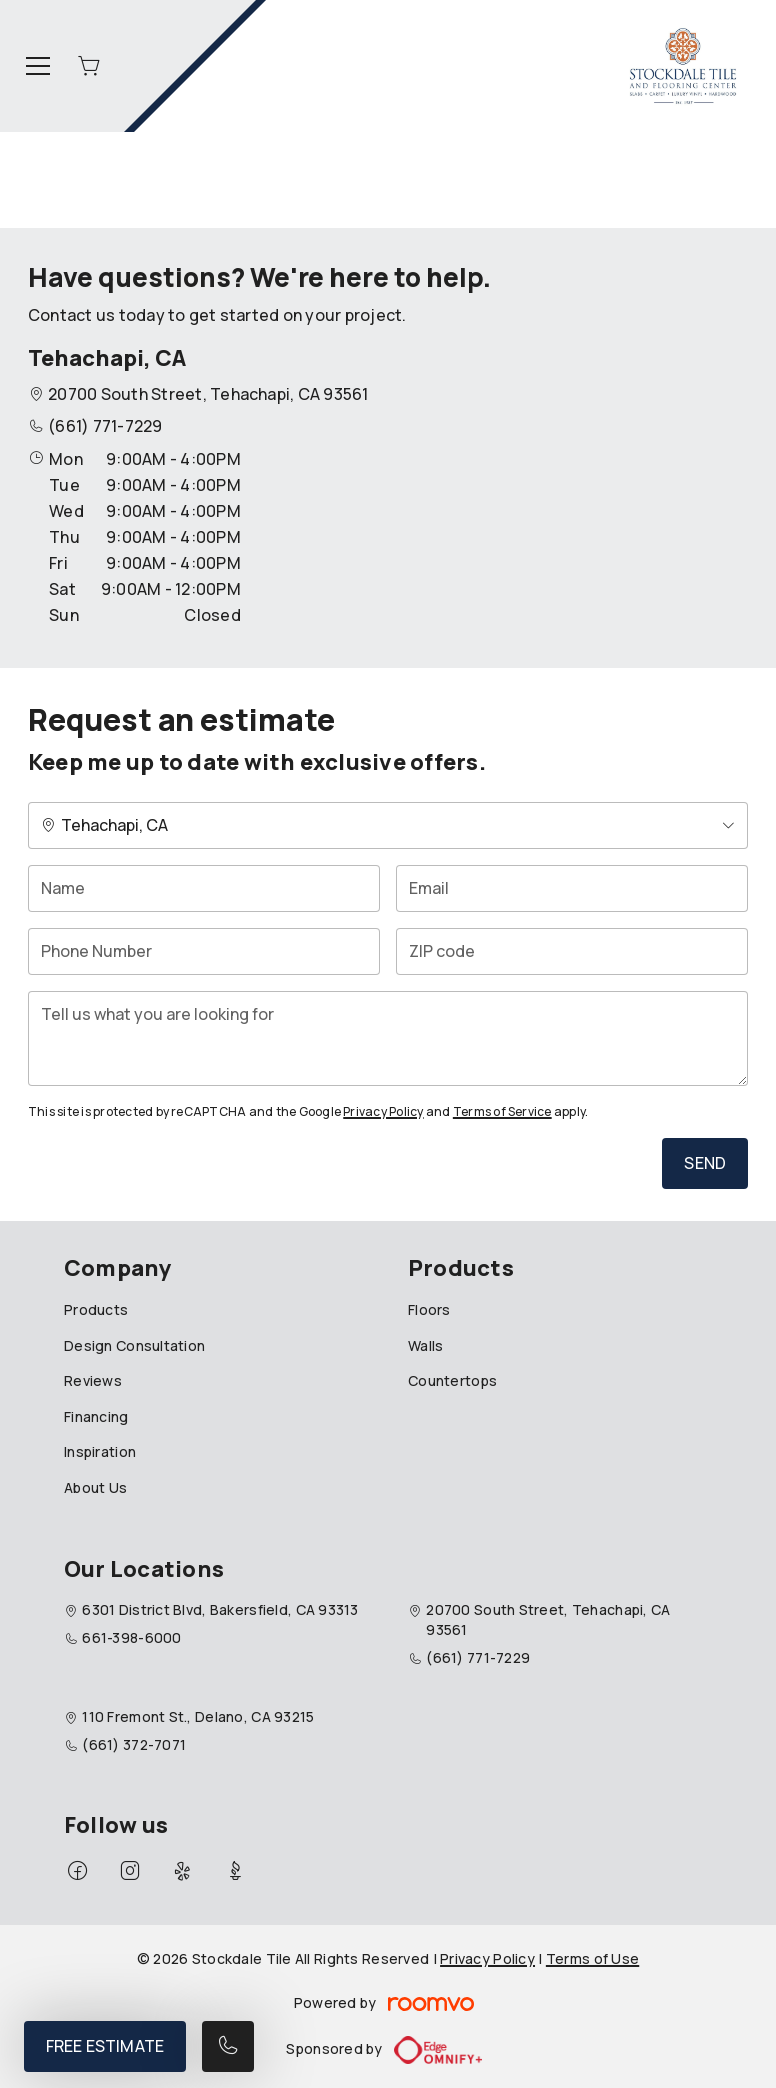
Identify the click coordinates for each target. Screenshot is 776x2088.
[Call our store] (228, 2046)
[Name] (204, 888)
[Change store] (388, 825)
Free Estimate (105, 2046)
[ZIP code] (572, 951)
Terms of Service (502, 1111)
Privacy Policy (383, 1111)
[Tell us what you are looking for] (388, 1038)
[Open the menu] (38, 66)
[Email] (572, 888)
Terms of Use (592, 1958)
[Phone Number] (204, 951)
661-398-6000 (131, 1637)
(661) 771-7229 (105, 426)
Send (705, 1163)
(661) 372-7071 (134, 1744)
